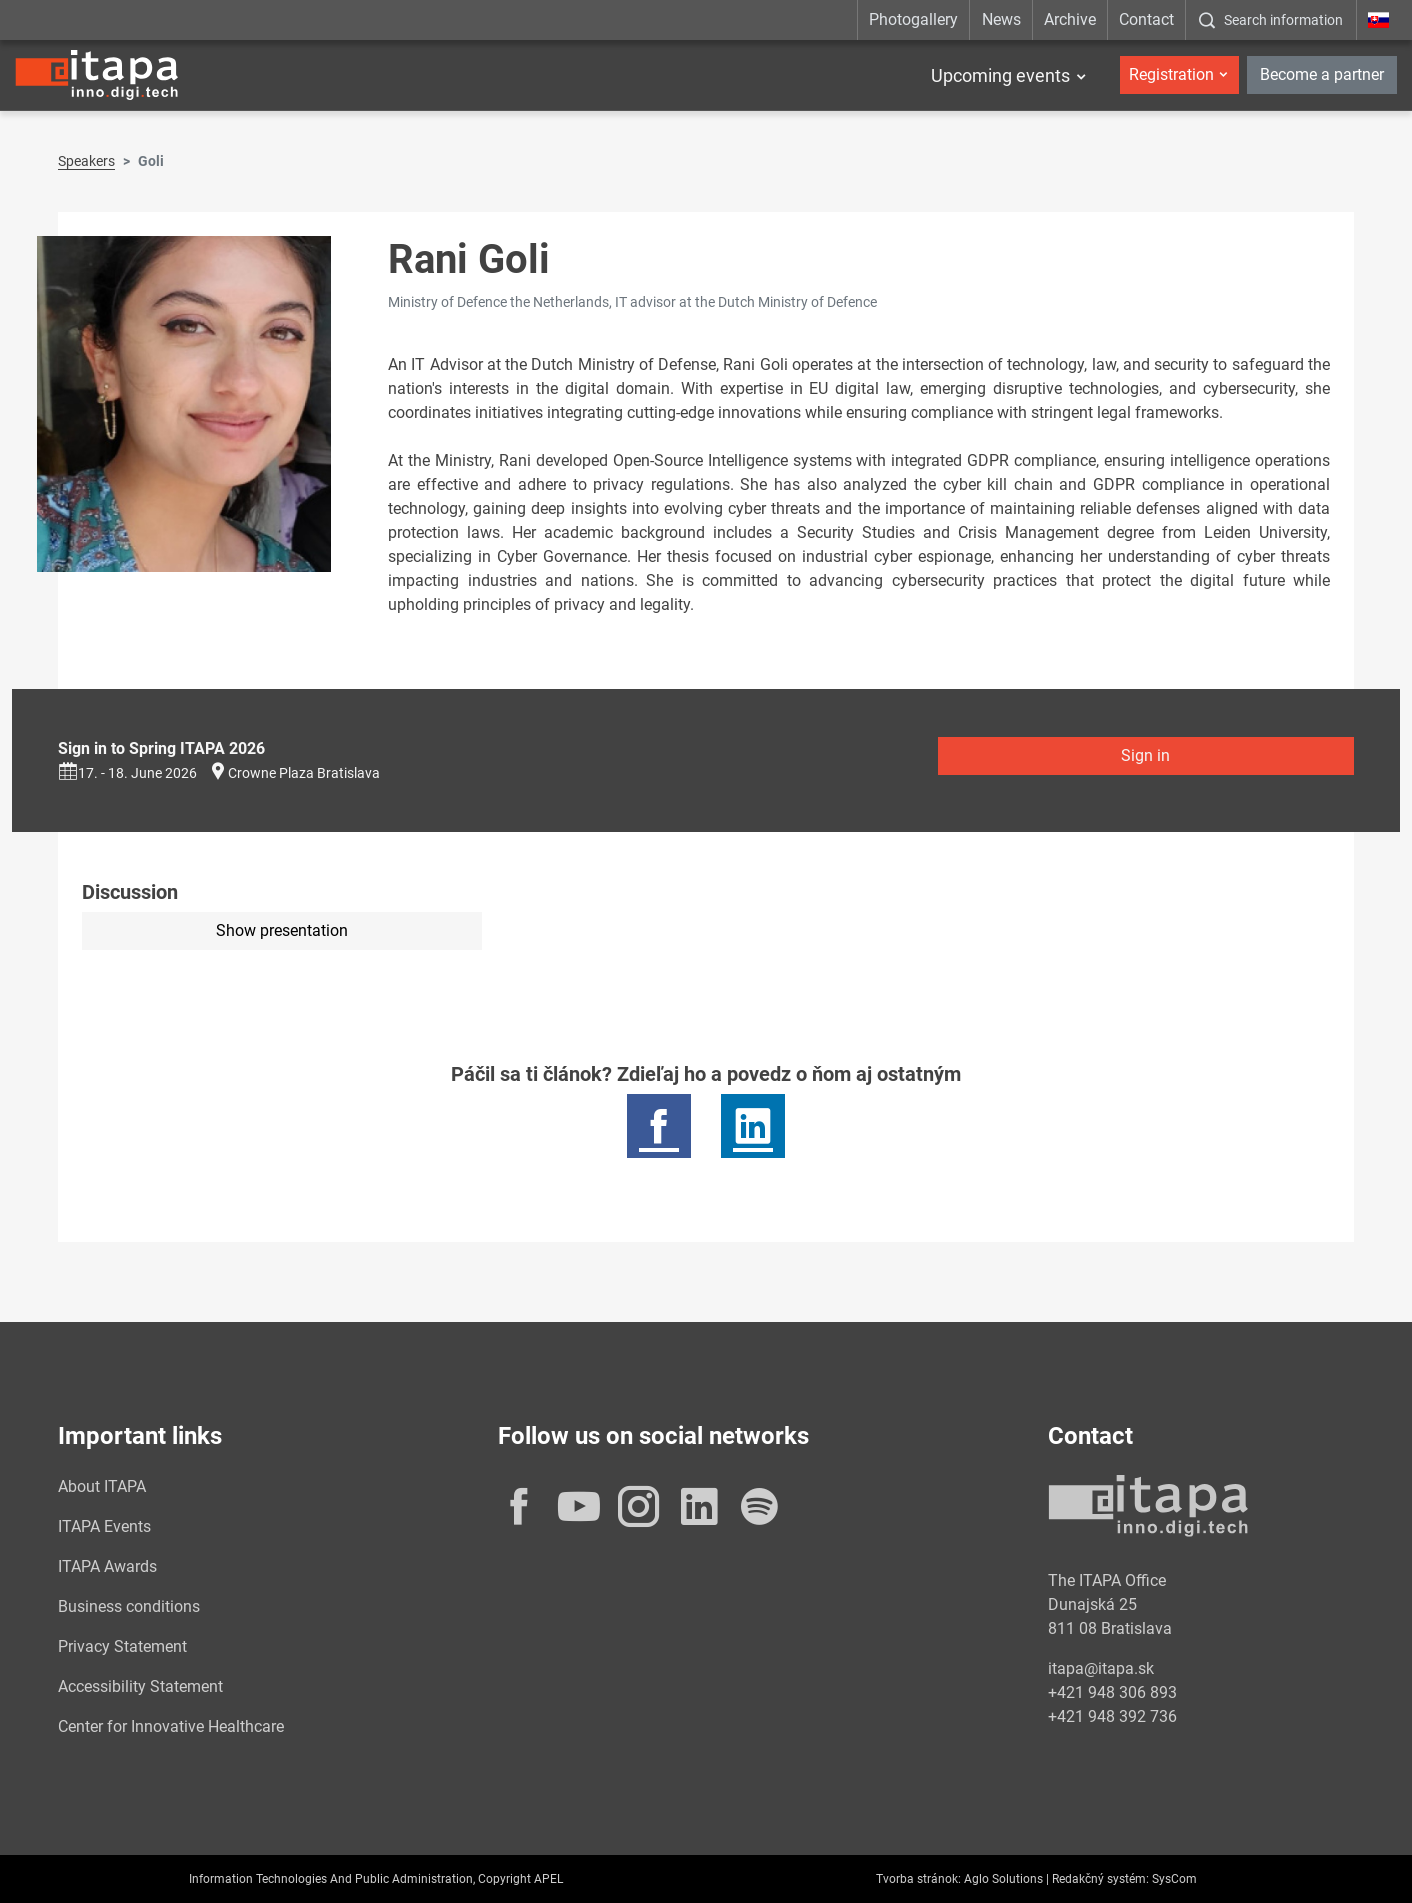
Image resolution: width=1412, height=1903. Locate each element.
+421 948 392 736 (1112, 1716)
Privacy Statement (122, 1646)
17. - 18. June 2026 (127, 773)
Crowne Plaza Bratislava (304, 773)
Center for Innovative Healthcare (171, 1726)
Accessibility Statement (140, 1686)
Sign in (1145, 755)
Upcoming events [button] (1000, 75)
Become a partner (1322, 74)
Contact (1146, 19)
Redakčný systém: (1100, 1879)
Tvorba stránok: (918, 1879)
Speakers (86, 161)
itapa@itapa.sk (1101, 1668)
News (1001, 19)
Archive (1070, 19)
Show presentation (282, 930)
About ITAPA (102, 1486)
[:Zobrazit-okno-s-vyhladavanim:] (1270, 20)
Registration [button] (1171, 74)
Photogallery (913, 19)
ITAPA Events (104, 1526)
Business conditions (129, 1606)
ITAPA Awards (107, 1566)
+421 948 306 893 (1112, 1692)
